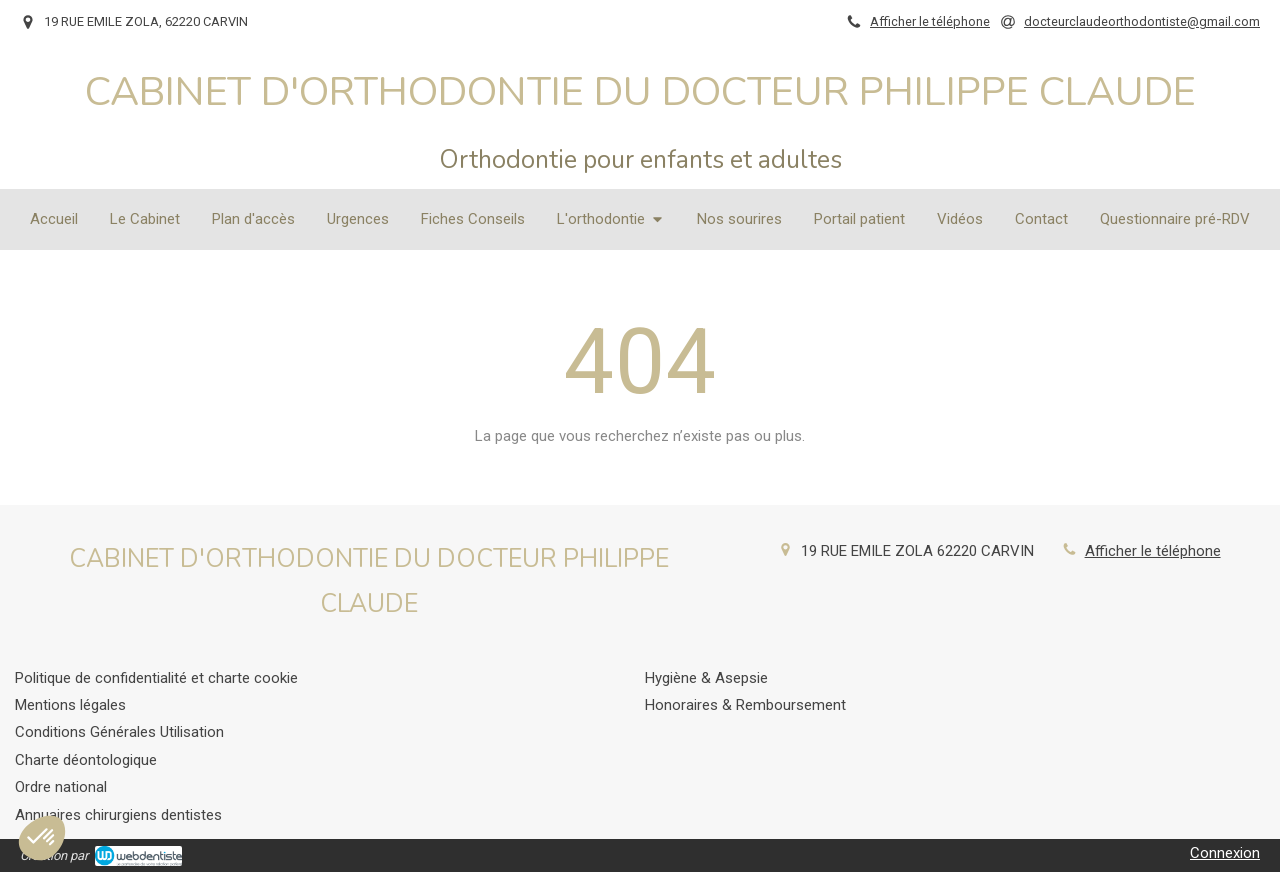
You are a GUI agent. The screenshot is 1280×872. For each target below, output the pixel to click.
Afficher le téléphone (930, 21)
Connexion (1225, 853)
